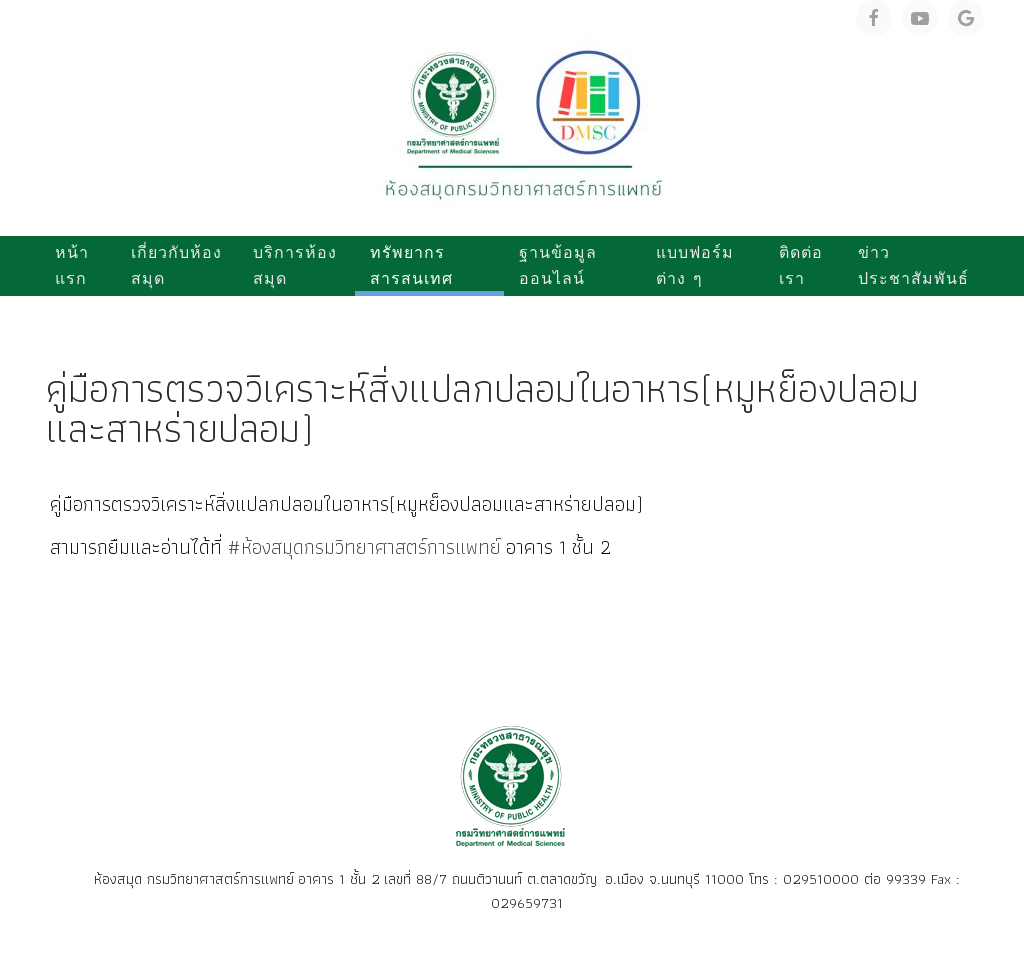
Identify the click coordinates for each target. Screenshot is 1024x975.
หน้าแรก (72, 265)
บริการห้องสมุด (295, 265)
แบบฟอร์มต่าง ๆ (695, 265)
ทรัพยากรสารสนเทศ (411, 265)
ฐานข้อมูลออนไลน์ (558, 265)
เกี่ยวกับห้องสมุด (176, 265)
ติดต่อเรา (801, 265)
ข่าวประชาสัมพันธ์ (913, 265)
